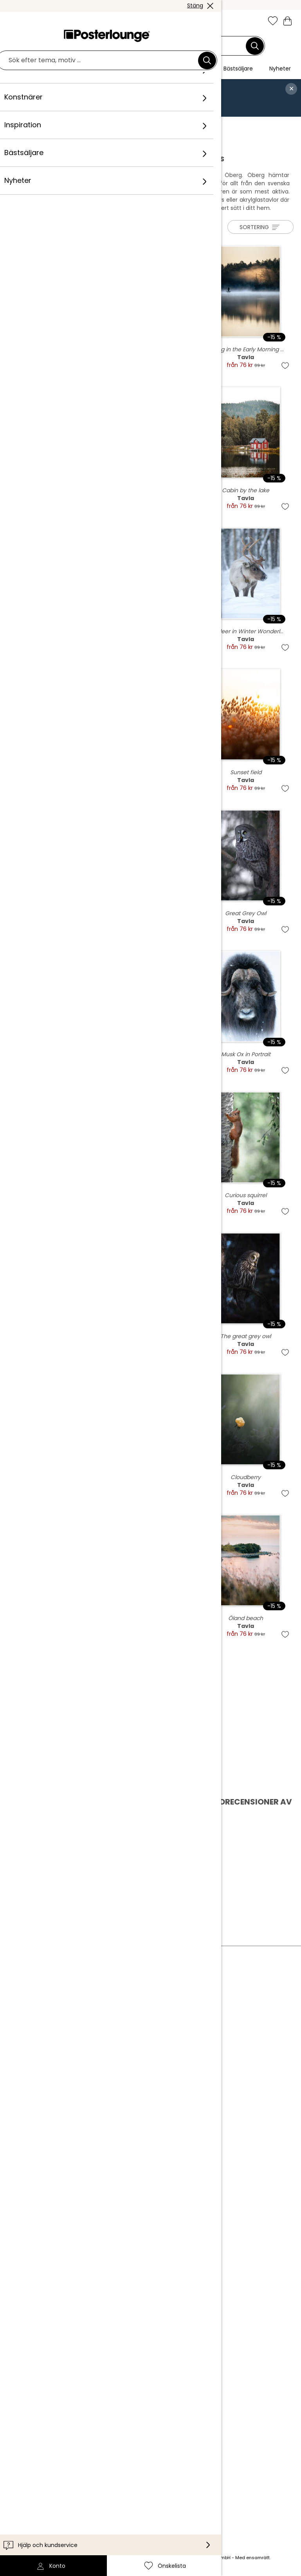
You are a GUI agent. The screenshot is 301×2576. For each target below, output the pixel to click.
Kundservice (97, 2379)
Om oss (89, 2006)
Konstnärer (71, 125)
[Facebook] (106, 2500)
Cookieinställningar (107, 2105)
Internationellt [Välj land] (104, 2448)
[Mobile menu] (13, 21)
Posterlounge (30, 125)
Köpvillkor (93, 2081)
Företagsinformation (110, 2116)
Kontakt (90, 2391)
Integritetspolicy (103, 2092)
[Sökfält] (146, 46)
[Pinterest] (129, 2500)
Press (86, 2049)
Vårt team (94, 2017)
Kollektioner (96, 2029)
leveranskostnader (109, 2557)
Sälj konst (92, 2061)
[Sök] (255, 46)
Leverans (92, 2403)
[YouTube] (151, 2500)
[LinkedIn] (174, 2500)
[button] (30, 21)
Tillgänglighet (98, 2415)
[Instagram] (83, 2500)
